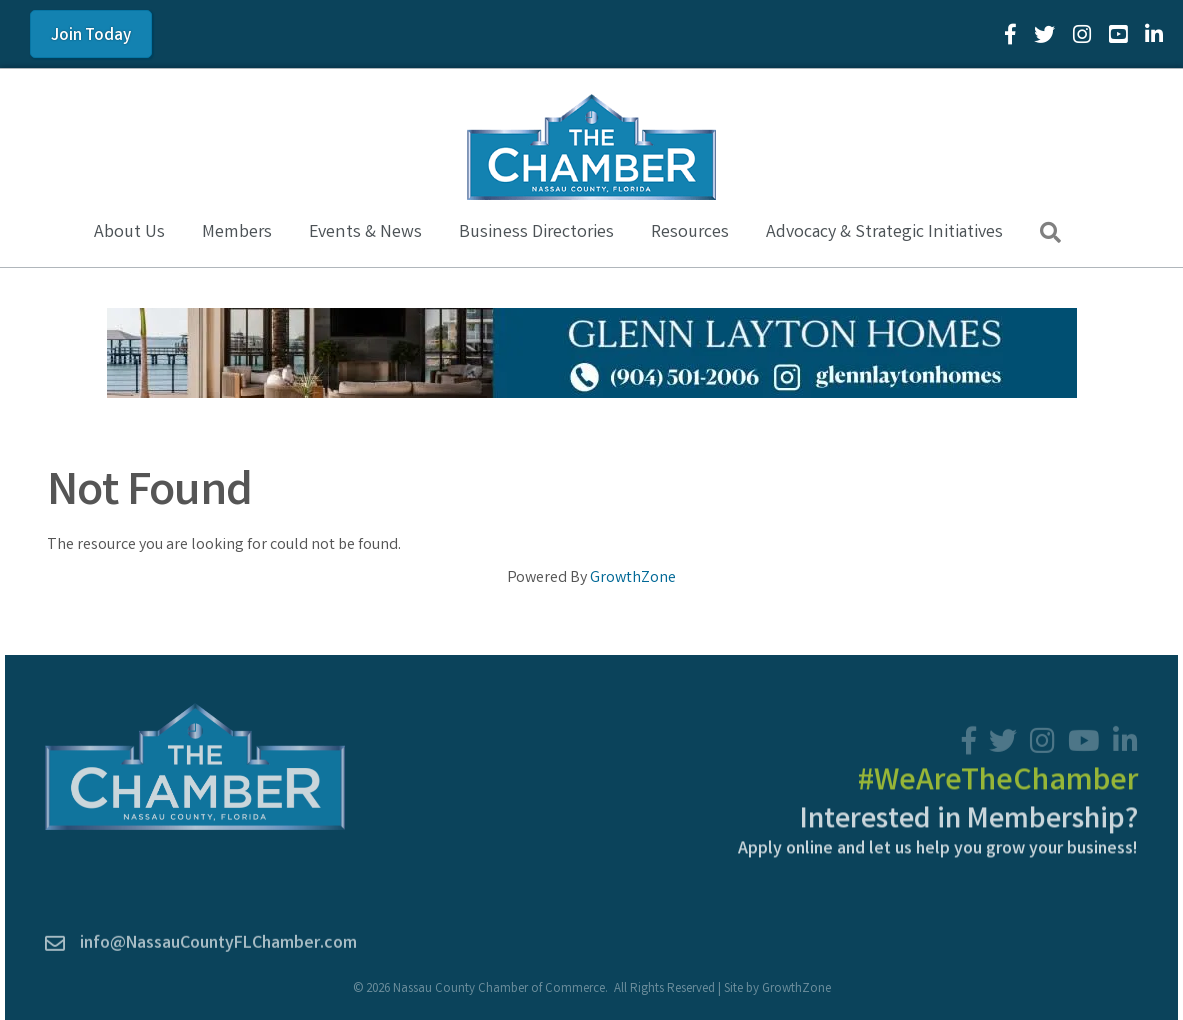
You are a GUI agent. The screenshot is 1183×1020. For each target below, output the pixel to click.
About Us (129, 233)
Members (237, 233)
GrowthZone (633, 578)
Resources (690, 233)
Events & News (365, 233)
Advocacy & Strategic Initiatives (884, 233)
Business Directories (536, 233)
